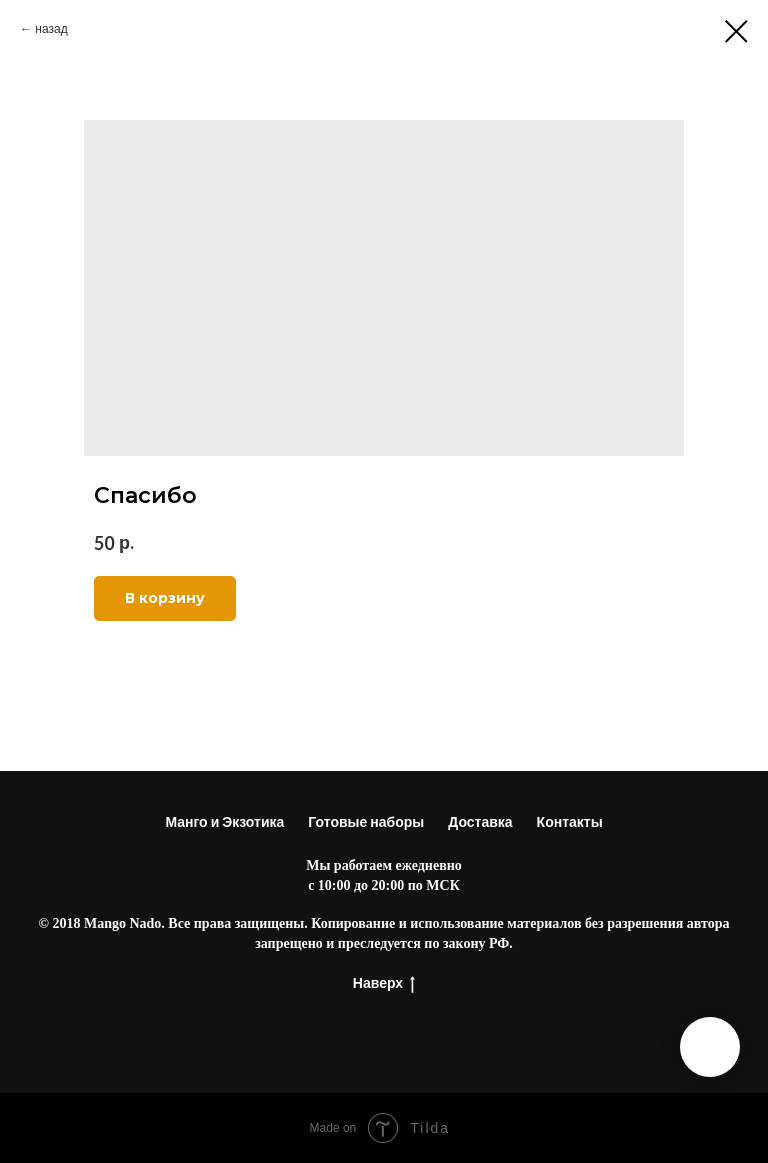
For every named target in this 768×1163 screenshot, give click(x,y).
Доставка (480, 821)
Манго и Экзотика (224, 821)
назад (51, 28)
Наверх (384, 983)
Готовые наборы (366, 821)
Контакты (570, 821)
